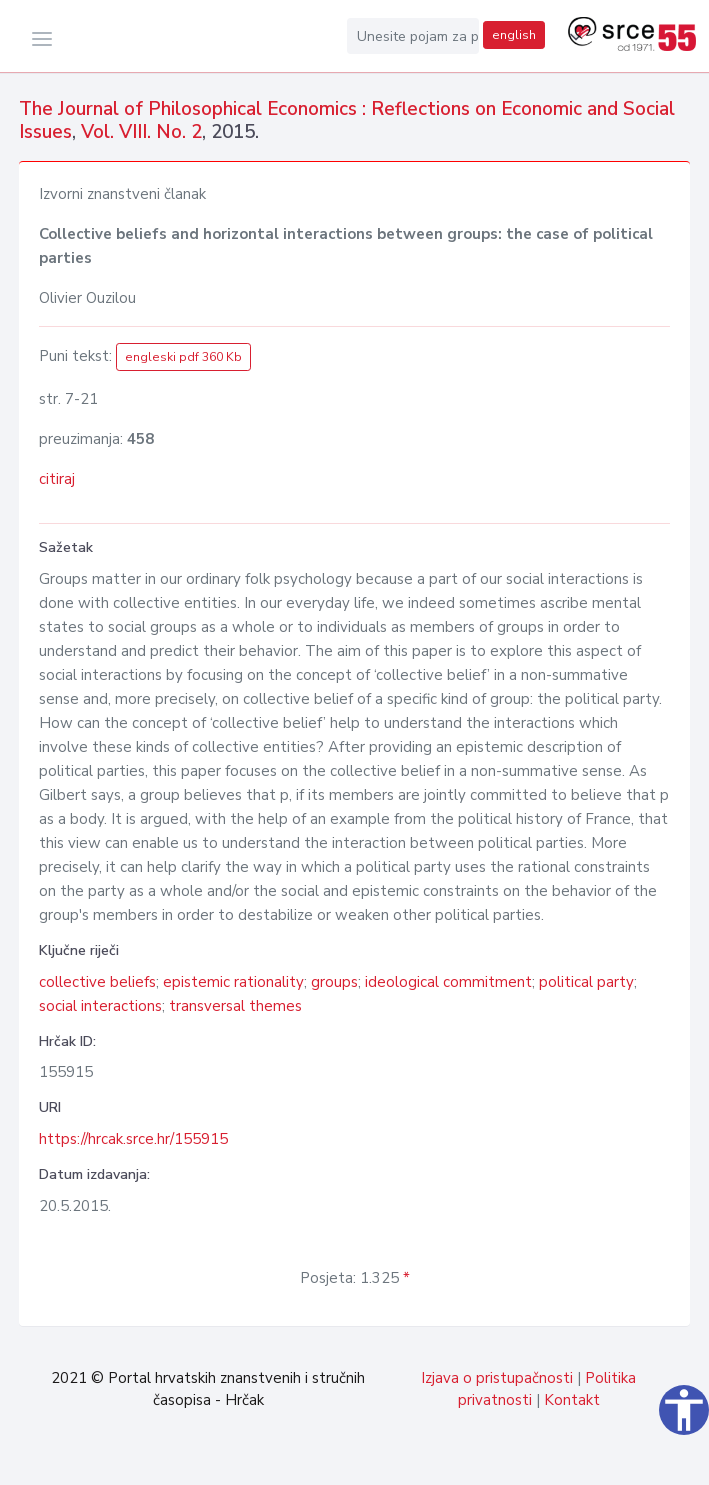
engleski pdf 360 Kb (183, 357)
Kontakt (572, 1400)
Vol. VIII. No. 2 (141, 132)
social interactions (100, 1006)
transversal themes (235, 1006)
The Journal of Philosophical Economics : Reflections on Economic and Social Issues (347, 120)
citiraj (57, 479)
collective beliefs (97, 982)
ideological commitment (448, 982)
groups (334, 982)
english (514, 35)
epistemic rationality (233, 982)
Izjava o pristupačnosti (497, 1378)
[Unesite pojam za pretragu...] (413, 36)
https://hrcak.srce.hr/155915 (133, 1139)
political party (586, 982)
